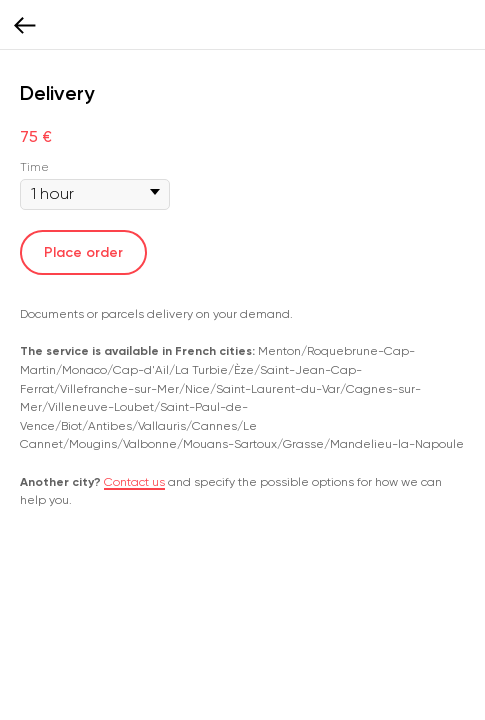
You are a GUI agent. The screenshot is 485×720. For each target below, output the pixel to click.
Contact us (134, 482)
